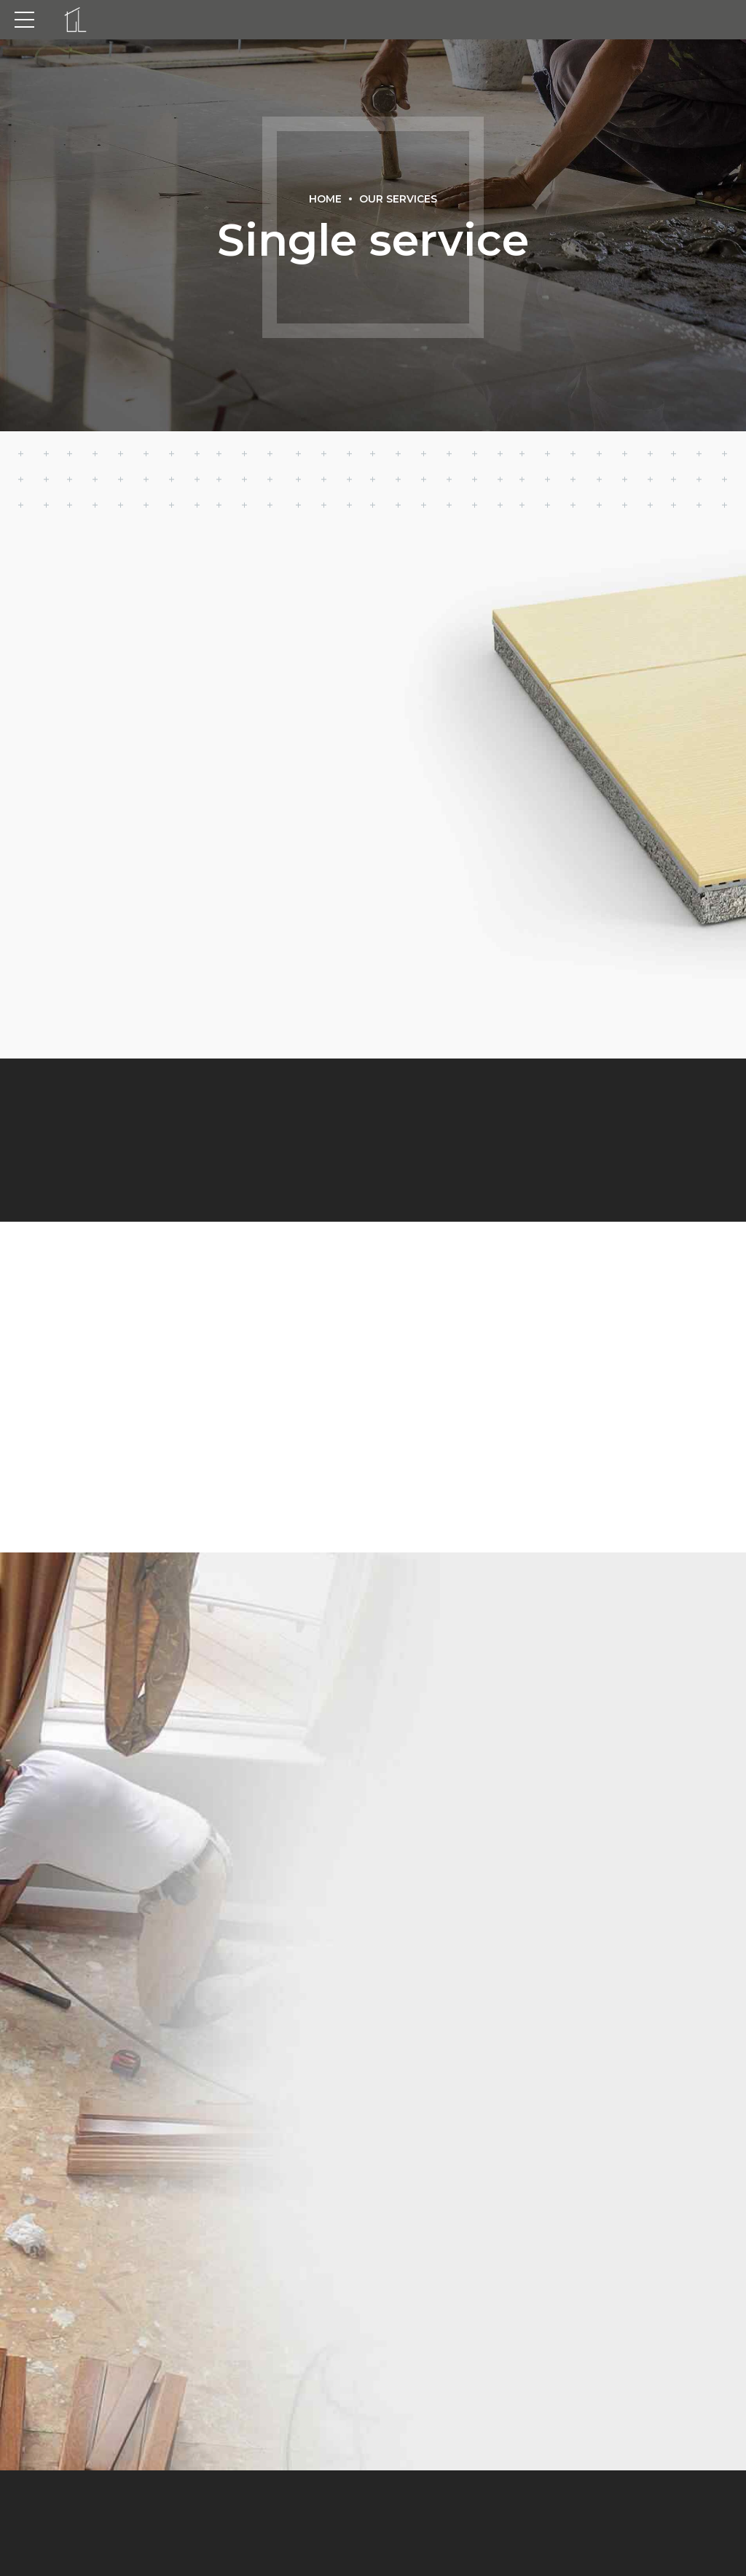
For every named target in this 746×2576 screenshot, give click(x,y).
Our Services (398, 198)
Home (325, 198)
